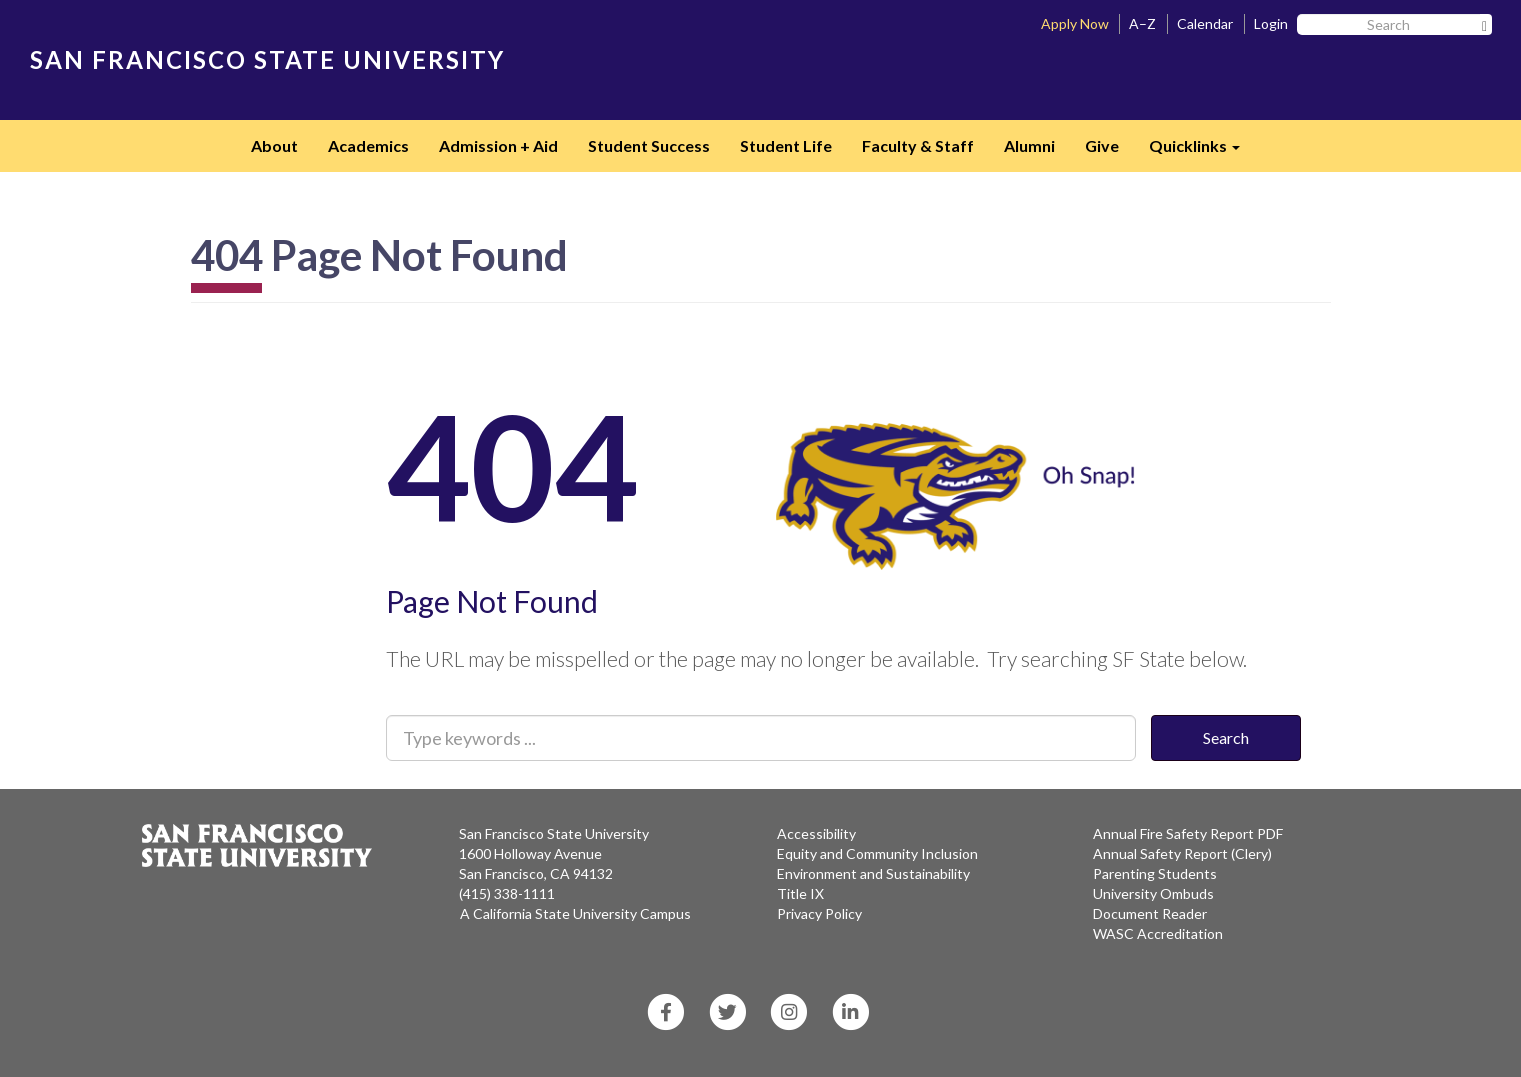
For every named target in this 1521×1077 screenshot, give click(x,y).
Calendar (1205, 23)
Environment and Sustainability (873, 873)
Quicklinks (1202, 152)
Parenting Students (1155, 873)
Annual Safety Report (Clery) (1182, 853)
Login (1271, 23)
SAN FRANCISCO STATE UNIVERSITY (267, 59)
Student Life (786, 145)
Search (1226, 737)
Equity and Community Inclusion (877, 853)
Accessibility (816, 833)
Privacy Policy (819, 913)
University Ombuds (1153, 893)
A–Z (1142, 23)
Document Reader (1150, 913)
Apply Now (1075, 23)
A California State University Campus (575, 913)
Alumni (1029, 145)
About (274, 145)
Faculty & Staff (918, 145)
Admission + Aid (498, 145)
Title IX (800, 893)
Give (1102, 145)
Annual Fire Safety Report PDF (1188, 833)
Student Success (649, 145)
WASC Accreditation (1158, 933)
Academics (368, 145)
